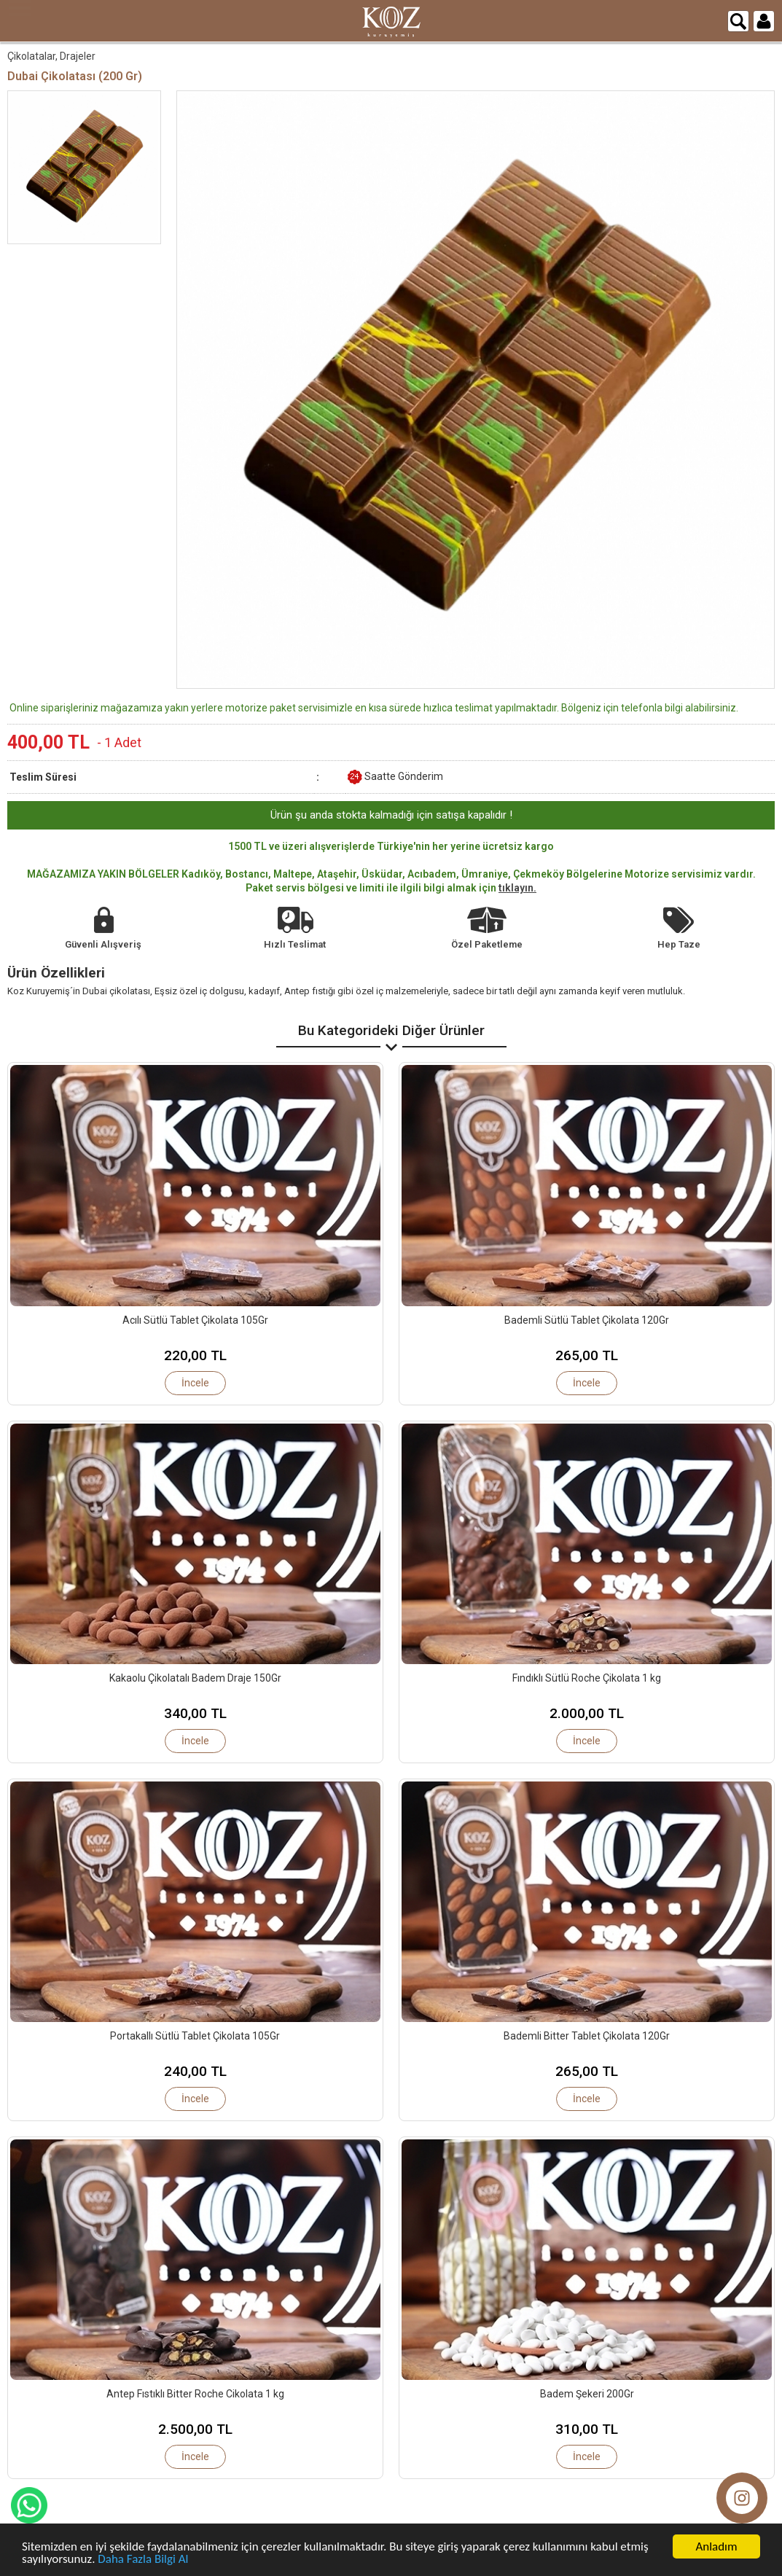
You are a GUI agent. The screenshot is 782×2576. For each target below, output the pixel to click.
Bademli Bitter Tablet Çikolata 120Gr (587, 2036)
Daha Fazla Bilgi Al (143, 2559)
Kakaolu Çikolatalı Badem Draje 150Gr (195, 1678)
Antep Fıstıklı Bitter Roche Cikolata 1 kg (195, 2394)
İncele (195, 1383)
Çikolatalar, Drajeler (51, 56)
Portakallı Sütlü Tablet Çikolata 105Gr (195, 2036)
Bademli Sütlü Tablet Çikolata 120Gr (586, 1320)
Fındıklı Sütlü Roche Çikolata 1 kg (586, 1678)
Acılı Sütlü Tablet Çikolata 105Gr (195, 1320)
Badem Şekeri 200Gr (587, 2394)
